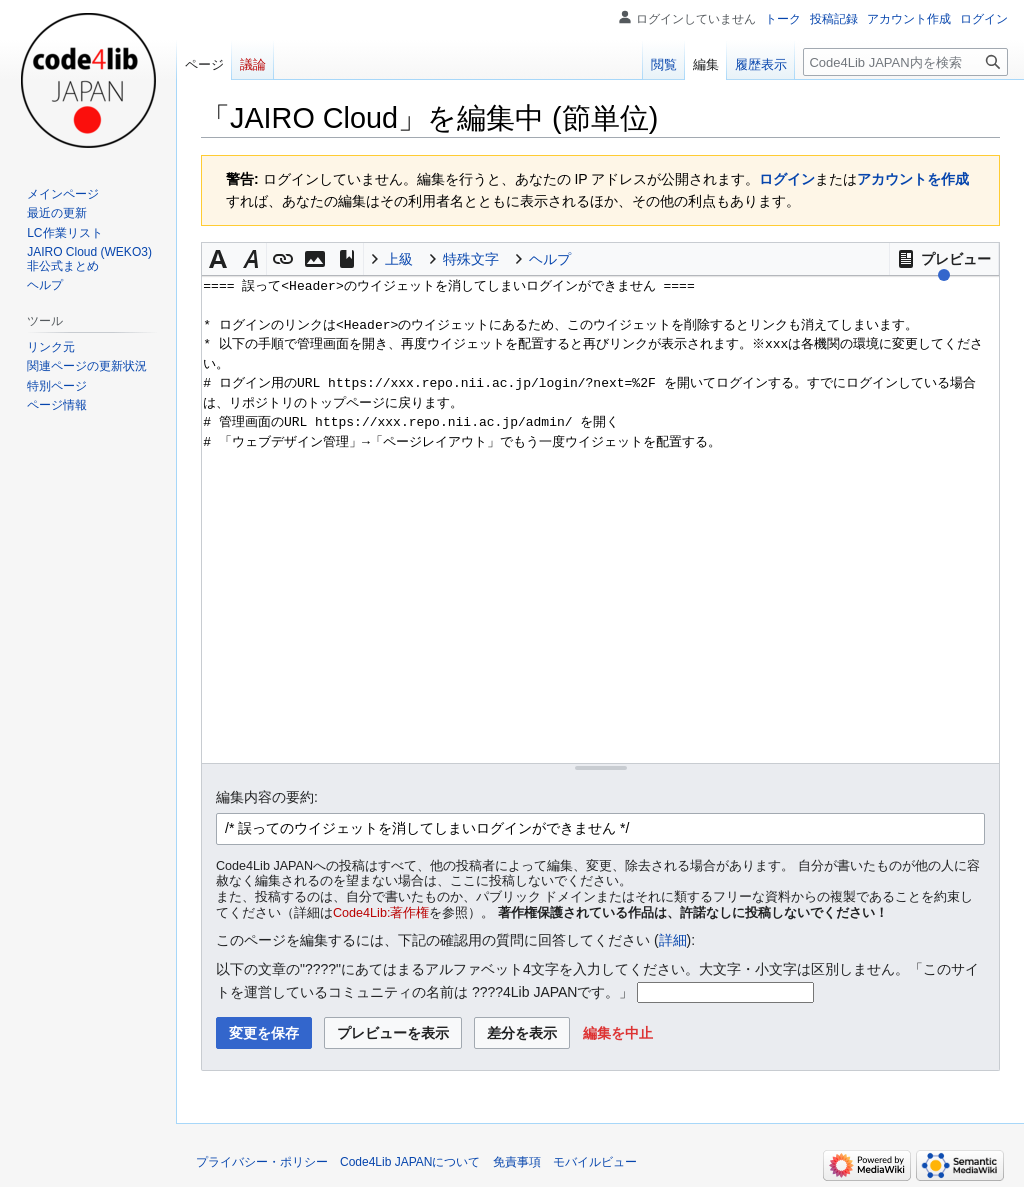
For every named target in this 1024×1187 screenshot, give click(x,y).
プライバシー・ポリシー (262, 1162)
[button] (944, 259)
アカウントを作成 (913, 179)
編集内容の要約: (267, 797)
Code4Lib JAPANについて (410, 1162)
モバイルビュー (595, 1162)
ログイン (787, 179)
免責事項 (517, 1162)
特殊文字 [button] (471, 259)
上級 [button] (399, 259)
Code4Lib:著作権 (381, 913)
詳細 (673, 940)
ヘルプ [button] (550, 259)
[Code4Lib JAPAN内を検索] (905, 62)
